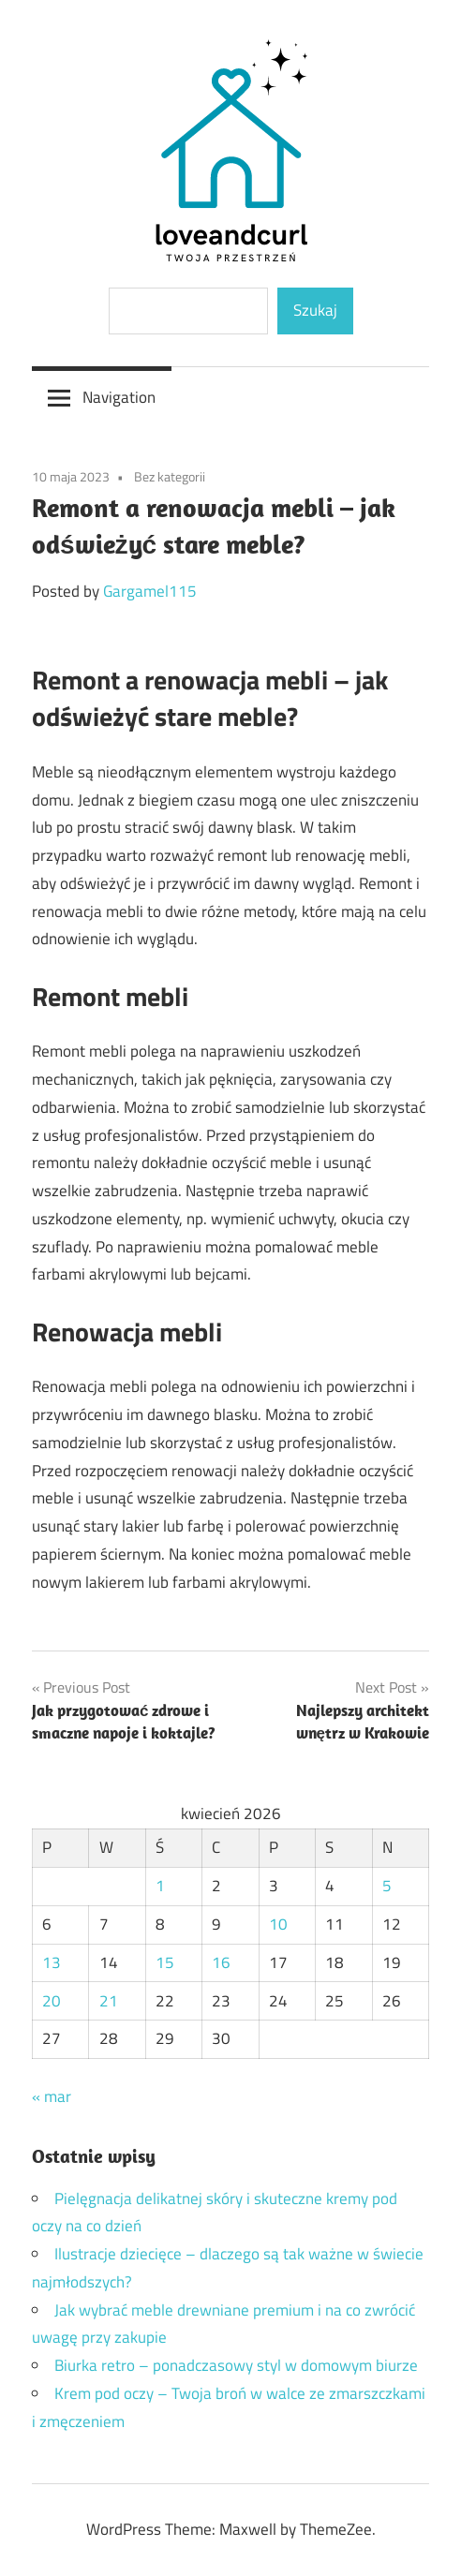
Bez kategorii (169, 476)
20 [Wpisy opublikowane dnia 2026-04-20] (51, 2001)
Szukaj (315, 310)
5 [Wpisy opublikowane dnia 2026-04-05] (387, 1885)
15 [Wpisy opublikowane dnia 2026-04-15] (165, 1962)
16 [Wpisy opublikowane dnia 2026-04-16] (221, 1962)
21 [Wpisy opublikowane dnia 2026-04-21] (108, 2001)
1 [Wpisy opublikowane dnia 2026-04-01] (160, 1885)
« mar (51, 2096)
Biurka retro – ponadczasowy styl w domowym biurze (236, 2365)
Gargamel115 (150, 591)
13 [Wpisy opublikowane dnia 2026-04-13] (51, 1962)
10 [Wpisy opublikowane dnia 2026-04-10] (278, 1924)
